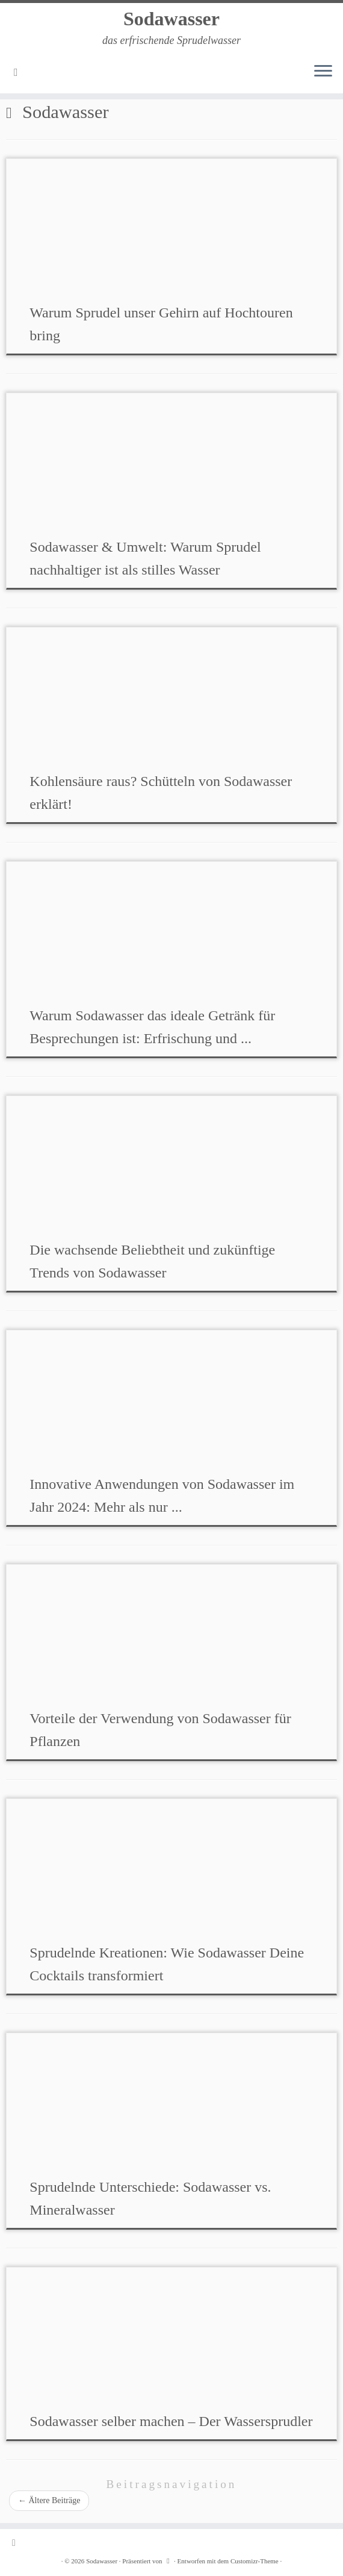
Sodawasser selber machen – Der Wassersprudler (170, 2421)
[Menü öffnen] (323, 72)
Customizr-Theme (254, 2561)
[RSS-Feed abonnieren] (20, 72)
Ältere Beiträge (49, 2500)
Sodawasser (171, 19)
